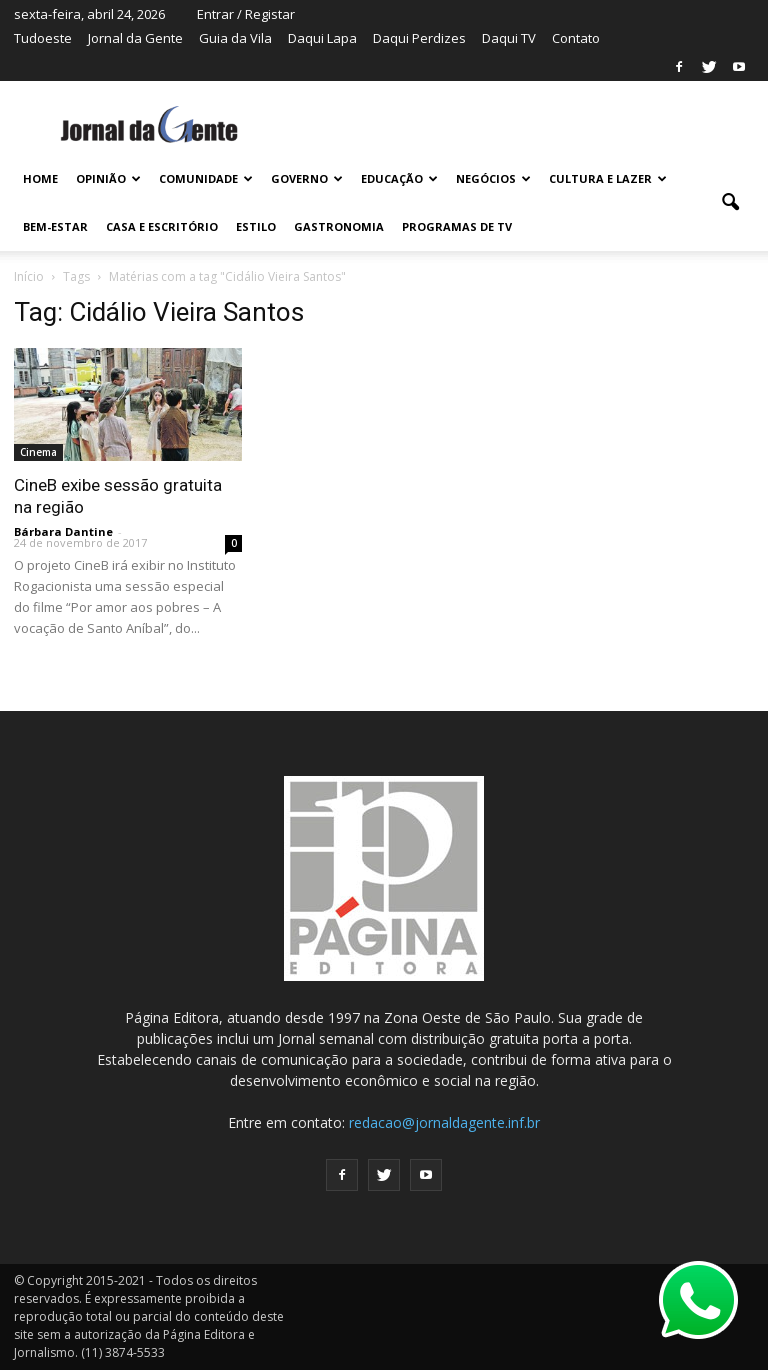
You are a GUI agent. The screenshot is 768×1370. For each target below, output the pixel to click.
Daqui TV (509, 38)
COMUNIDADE (206, 178)
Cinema (38, 452)
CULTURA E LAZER (608, 178)
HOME (40, 178)
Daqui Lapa (322, 38)
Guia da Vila (235, 38)
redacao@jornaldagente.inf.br (444, 1122)
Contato (576, 38)
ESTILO (256, 226)
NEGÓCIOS (493, 178)
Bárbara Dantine (63, 531)
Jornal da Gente (135, 38)
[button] (730, 203)
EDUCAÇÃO (399, 178)
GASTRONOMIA (339, 226)
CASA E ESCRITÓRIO (162, 226)
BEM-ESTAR (55, 226)
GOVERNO (307, 178)
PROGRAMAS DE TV (457, 226)
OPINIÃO (108, 178)
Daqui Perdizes (419, 38)
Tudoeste (43, 38)
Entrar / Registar (246, 14)
